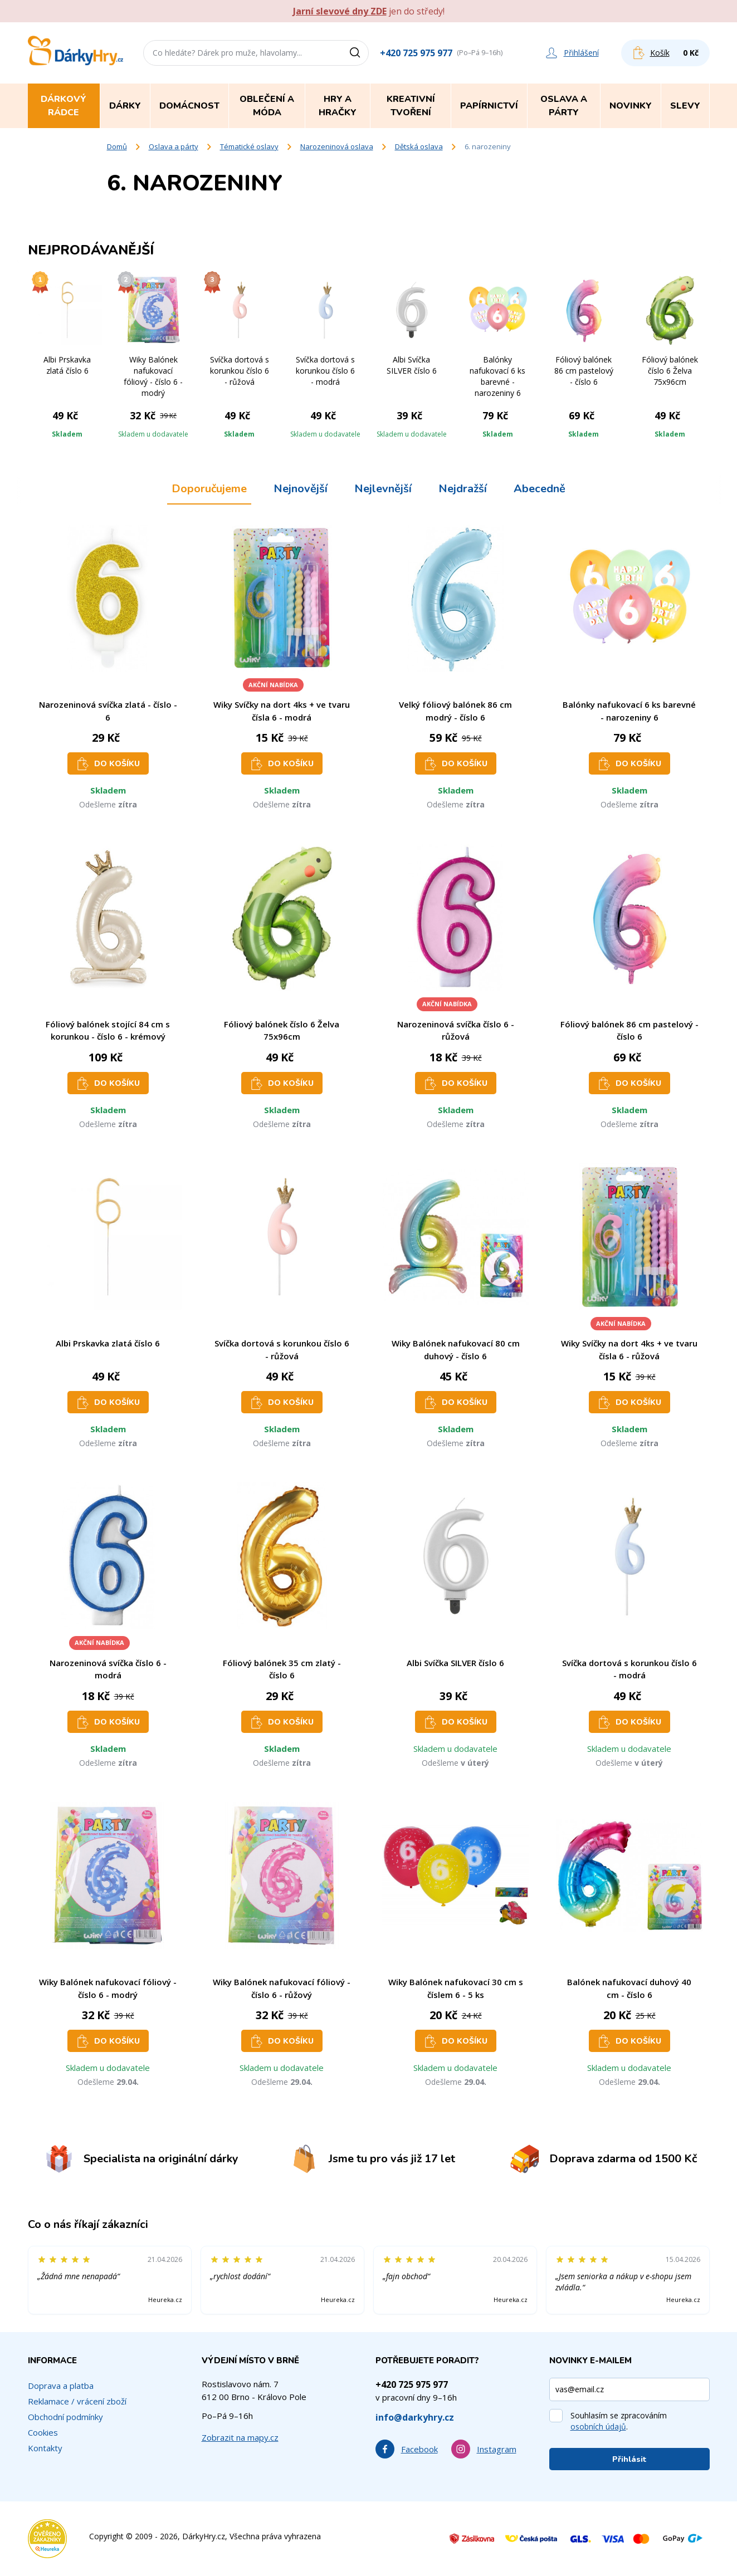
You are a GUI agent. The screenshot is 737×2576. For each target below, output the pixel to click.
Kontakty (45, 2447)
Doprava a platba (61, 2385)
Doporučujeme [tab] (209, 488)
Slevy (685, 106)
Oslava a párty (173, 146)
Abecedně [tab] (539, 488)
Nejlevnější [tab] (383, 488)
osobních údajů (598, 2426)
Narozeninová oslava (336, 146)
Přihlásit (629, 2459)
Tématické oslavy (249, 146)
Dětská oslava (419, 146)
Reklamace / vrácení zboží (77, 2401)
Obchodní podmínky (65, 2416)
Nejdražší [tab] (462, 488)
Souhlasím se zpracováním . (618, 2421)
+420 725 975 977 (416, 53)
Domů (117, 146)
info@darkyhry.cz (414, 2417)
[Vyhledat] (359, 53)
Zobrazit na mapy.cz (240, 2437)
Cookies (43, 2432)
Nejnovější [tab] (301, 488)
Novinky (630, 106)
